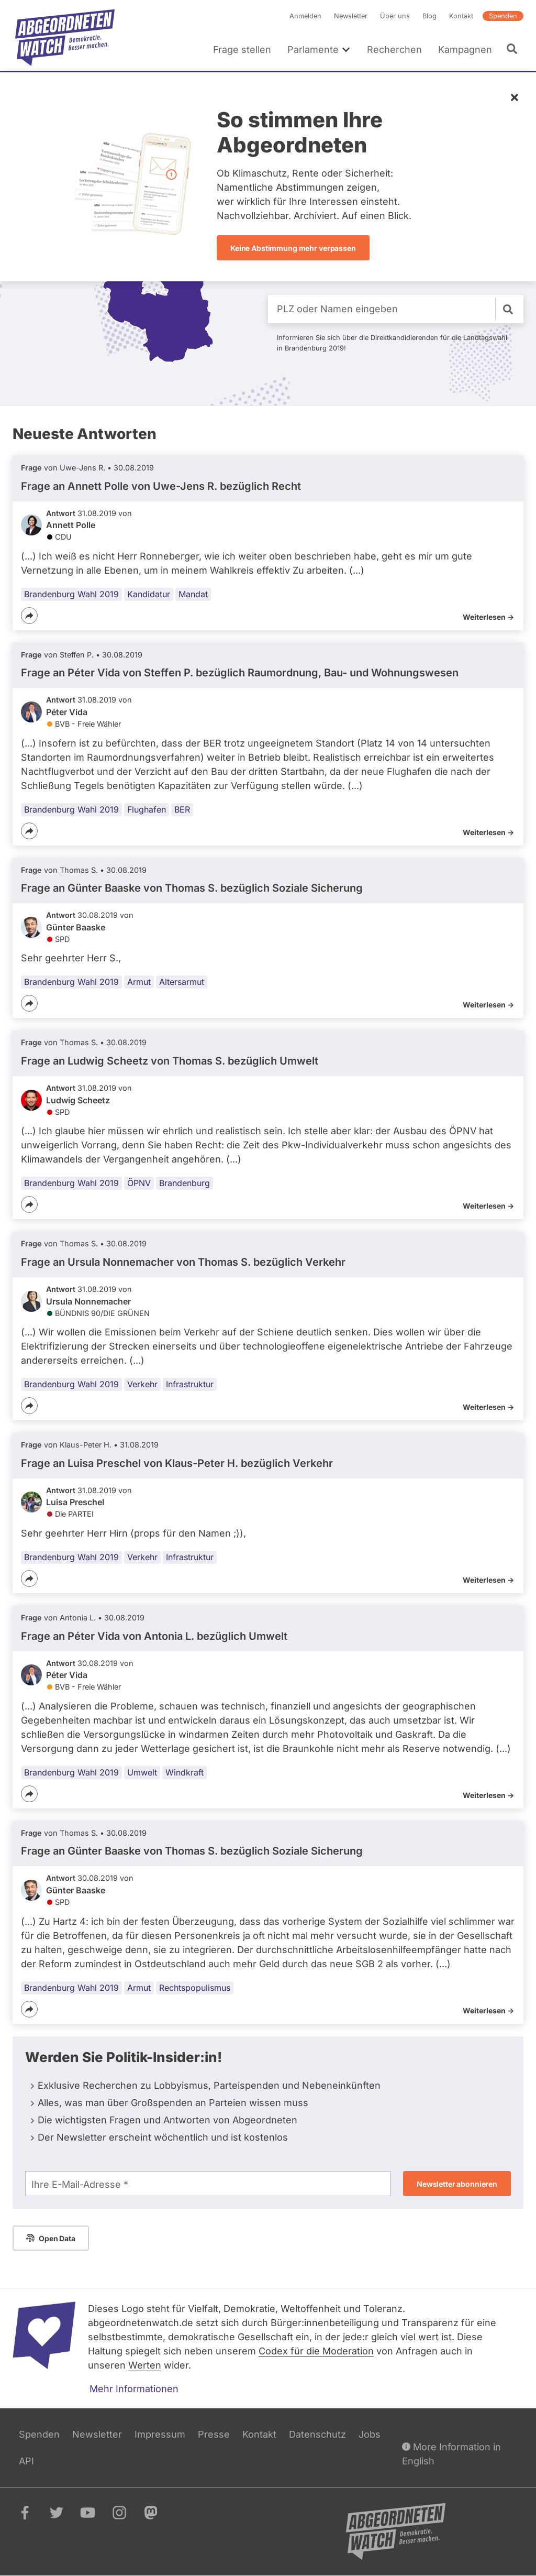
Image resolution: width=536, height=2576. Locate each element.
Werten (144, 2365)
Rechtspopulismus (194, 1987)
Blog (429, 16)
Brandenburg (184, 1183)
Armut (139, 982)
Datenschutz (317, 2434)
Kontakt (461, 16)
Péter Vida (66, 712)
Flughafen (146, 809)
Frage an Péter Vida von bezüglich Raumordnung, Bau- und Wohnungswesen (240, 672)
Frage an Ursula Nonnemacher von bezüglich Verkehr (183, 1262)
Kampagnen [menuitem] (465, 49)
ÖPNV (139, 1183)
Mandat (193, 594)
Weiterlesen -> (488, 616)
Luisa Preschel (75, 1502)
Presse (214, 2434)
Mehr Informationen (134, 2388)
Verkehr (142, 1384)
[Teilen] (29, 615)
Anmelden (305, 16)
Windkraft (184, 1772)
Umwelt (142, 1772)
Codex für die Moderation (316, 2350)
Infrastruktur (190, 1384)
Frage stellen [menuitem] (242, 49)
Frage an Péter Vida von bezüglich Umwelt (154, 1635)
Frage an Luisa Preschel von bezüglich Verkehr (177, 1462)
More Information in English (451, 2453)
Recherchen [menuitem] (394, 49)
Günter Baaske (75, 927)
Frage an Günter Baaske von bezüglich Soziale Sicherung (192, 888)
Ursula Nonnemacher (88, 1301)
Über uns (395, 16)
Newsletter (350, 16)
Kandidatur (148, 594)
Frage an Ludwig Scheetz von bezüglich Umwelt (169, 1061)
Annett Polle (70, 525)
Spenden (503, 16)
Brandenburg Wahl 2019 (71, 594)
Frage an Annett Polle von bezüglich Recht (161, 485)
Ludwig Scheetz (78, 1099)
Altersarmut (181, 982)
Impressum (160, 2434)
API (26, 2461)
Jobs (370, 2434)
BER (182, 809)
